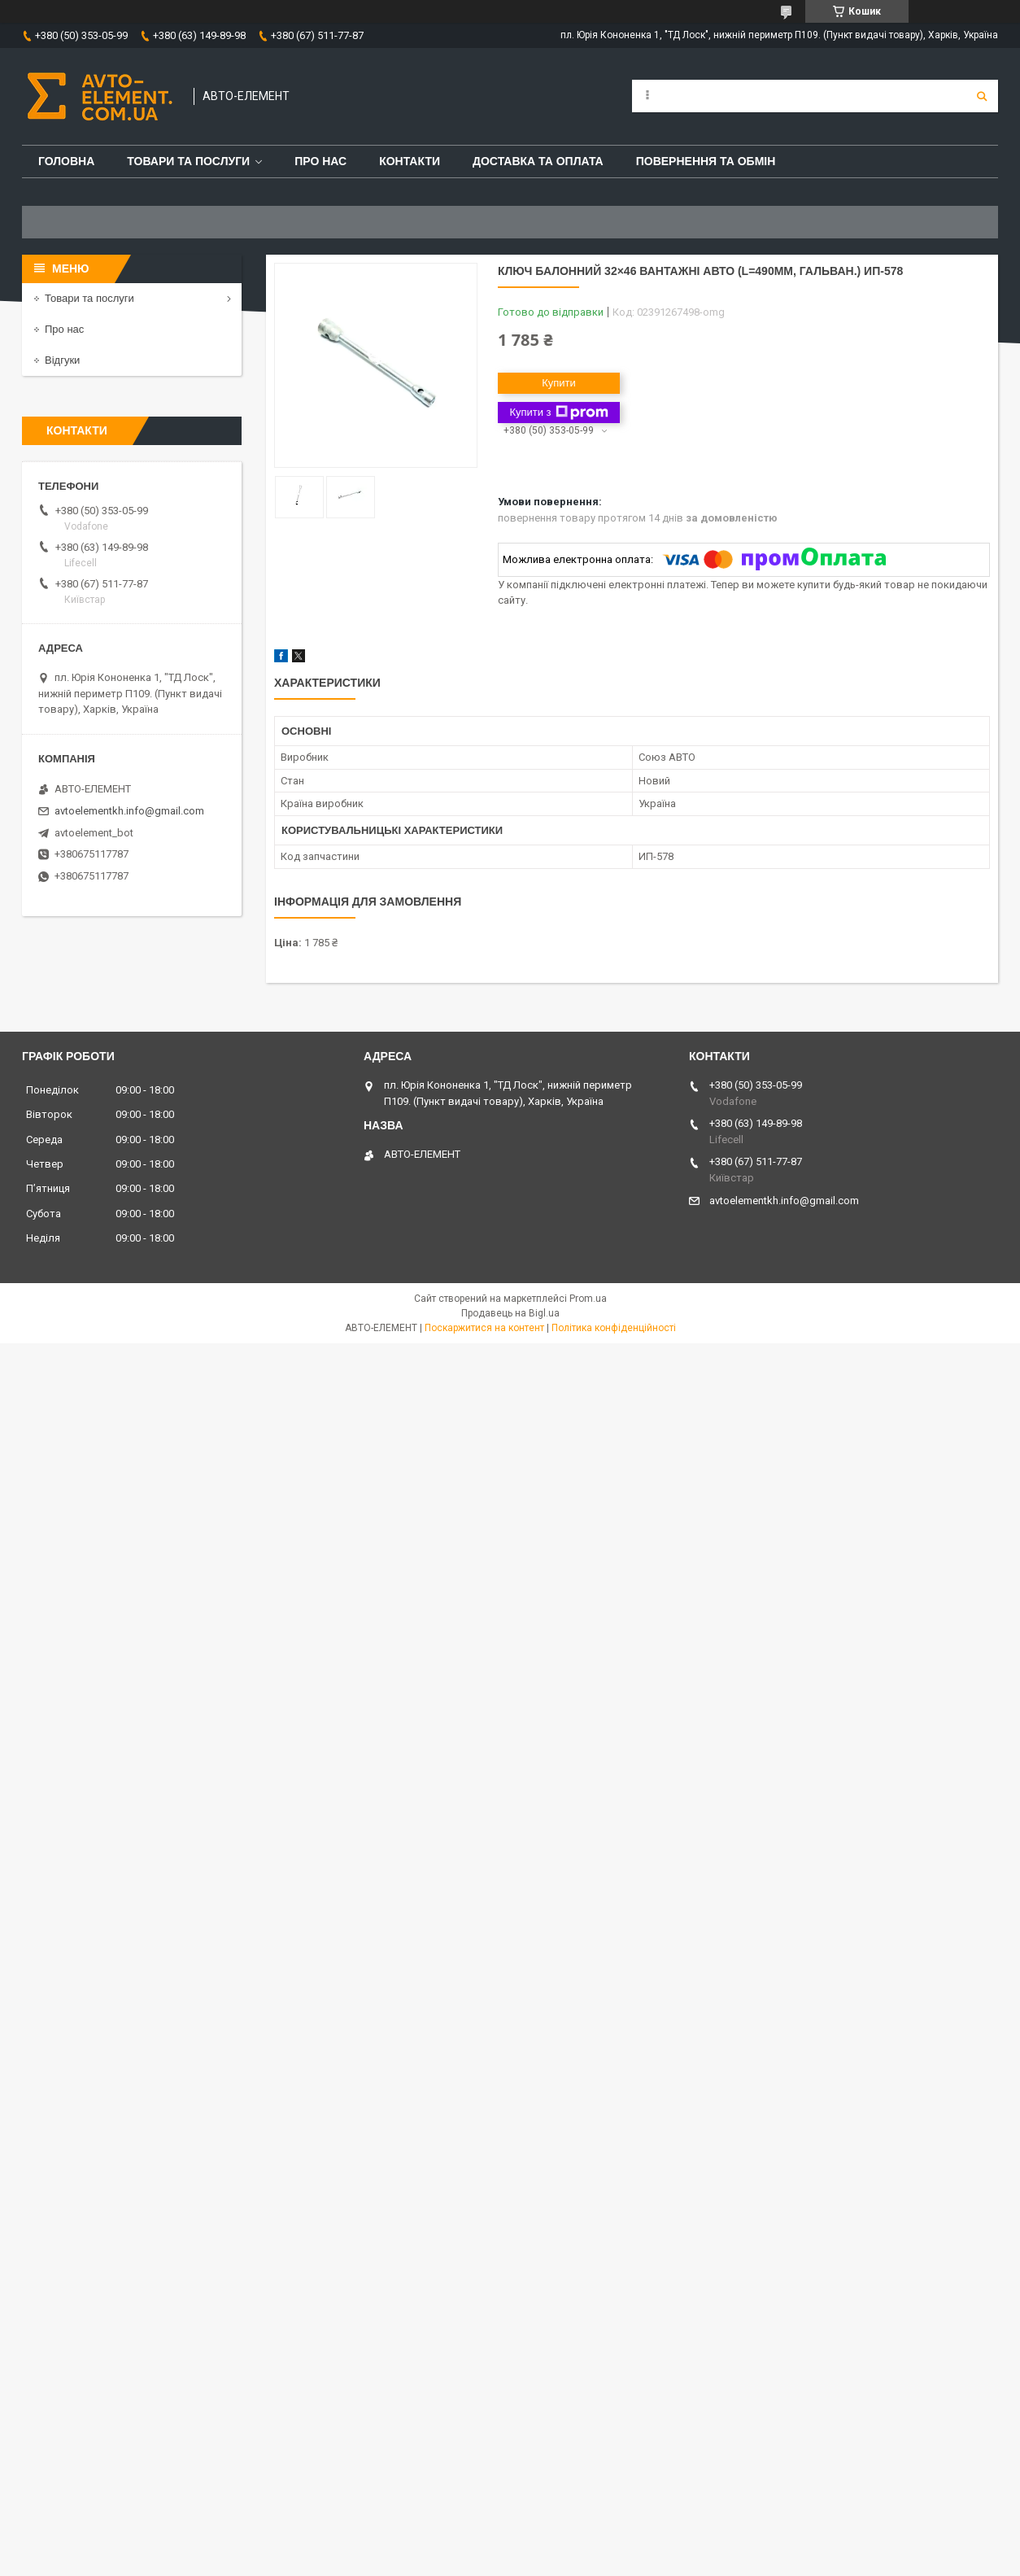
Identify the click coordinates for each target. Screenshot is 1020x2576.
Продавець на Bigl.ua (510, 1313)
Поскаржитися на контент (484, 1328)
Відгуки (62, 360)
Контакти (409, 161)
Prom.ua (588, 1298)
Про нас (320, 161)
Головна (66, 161)
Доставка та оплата (538, 161)
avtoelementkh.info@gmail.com (129, 811)
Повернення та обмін (706, 161)
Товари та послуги (188, 161)
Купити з (558, 412)
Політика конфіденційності (613, 1328)
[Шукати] (982, 96)
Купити (559, 383)
